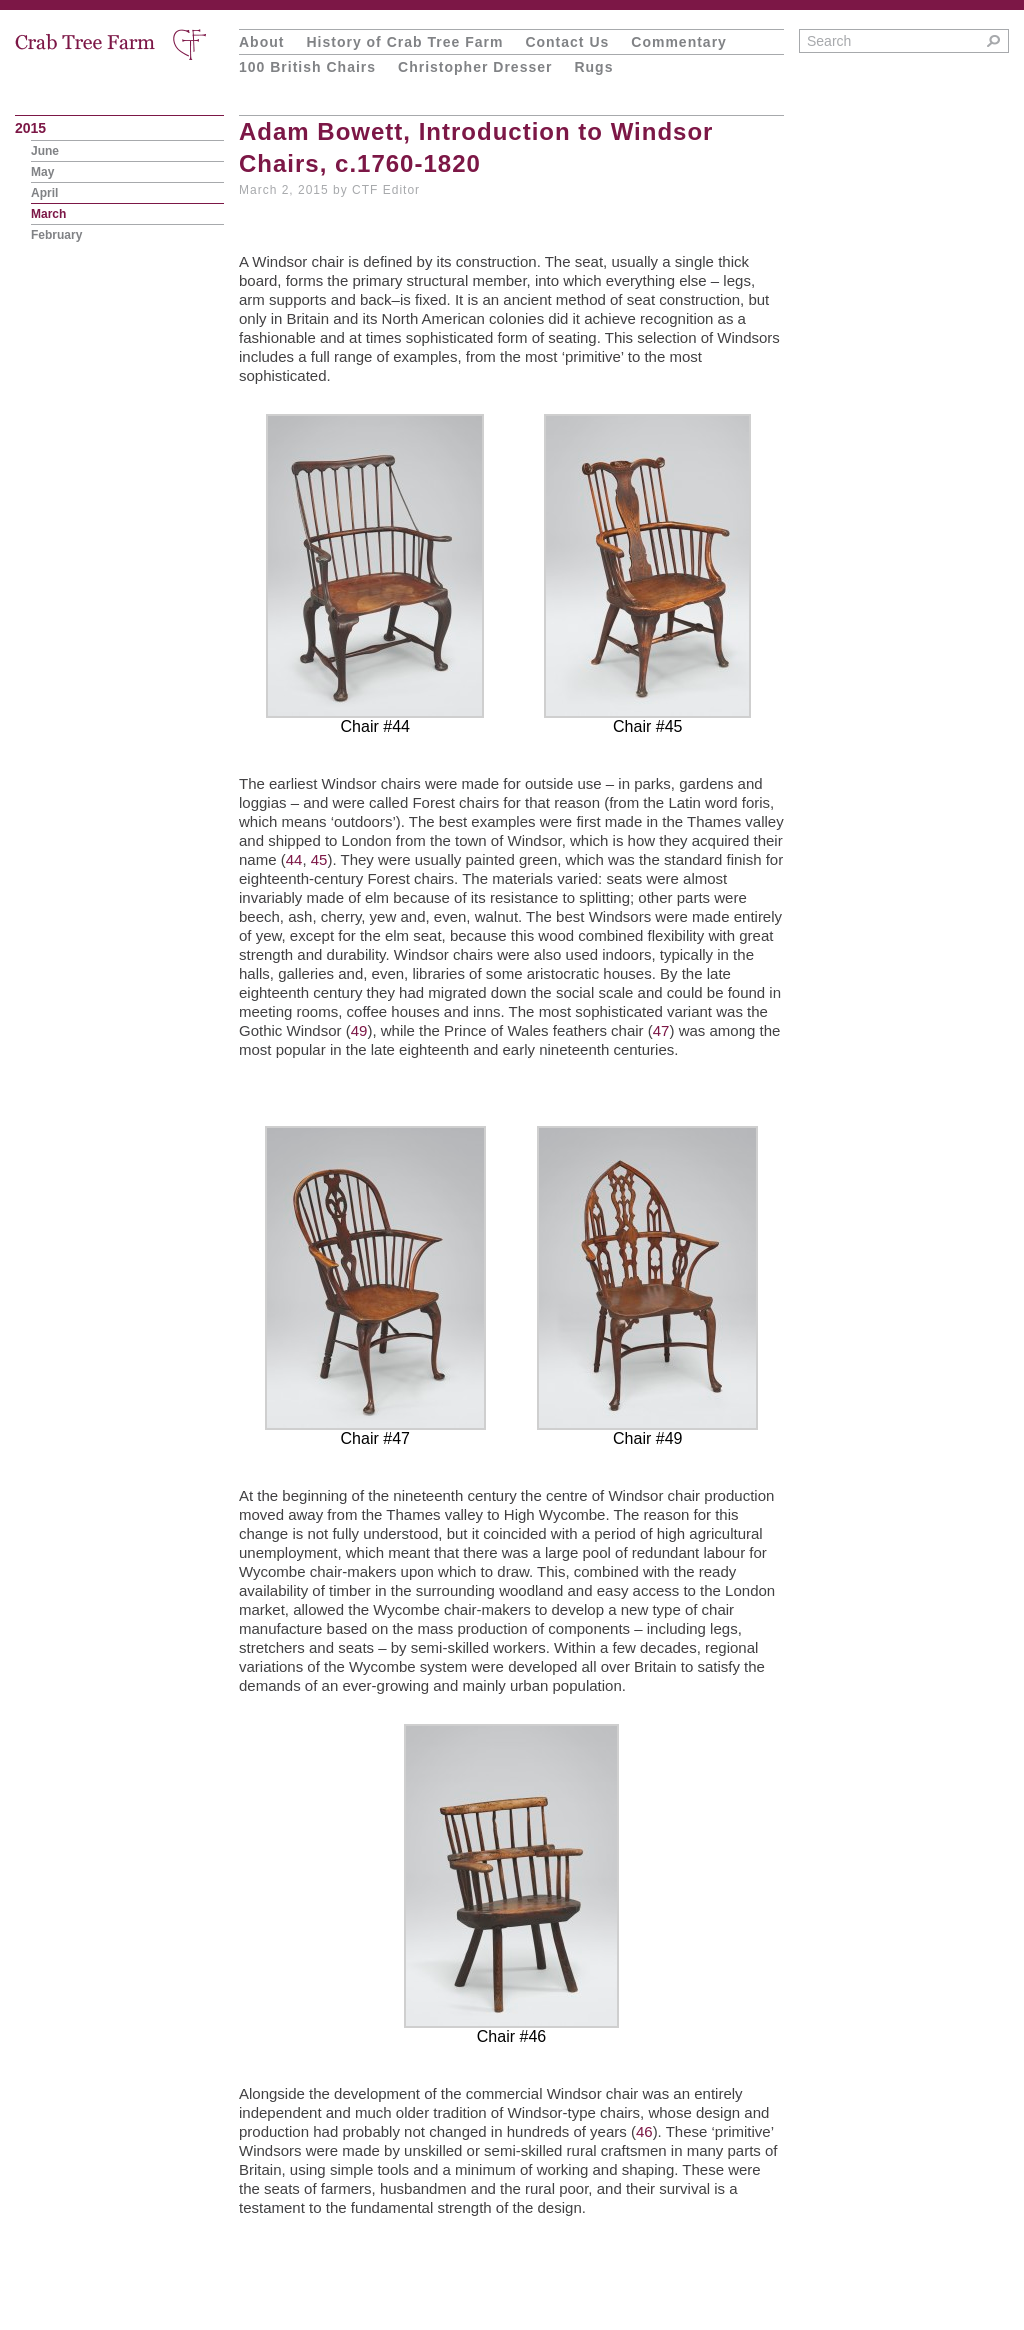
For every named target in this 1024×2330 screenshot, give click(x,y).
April (44, 193)
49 (359, 1030)
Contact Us (567, 42)
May (42, 172)
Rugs (593, 67)
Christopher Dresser (475, 67)
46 (644, 2131)
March (48, 214)
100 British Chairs (307, 67)
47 (661, 1030)
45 (319, 859)
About (261, 42)
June (45, 151)
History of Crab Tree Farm (404, 42)
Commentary (679, 42)
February (56, 235)
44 (294, 859)
